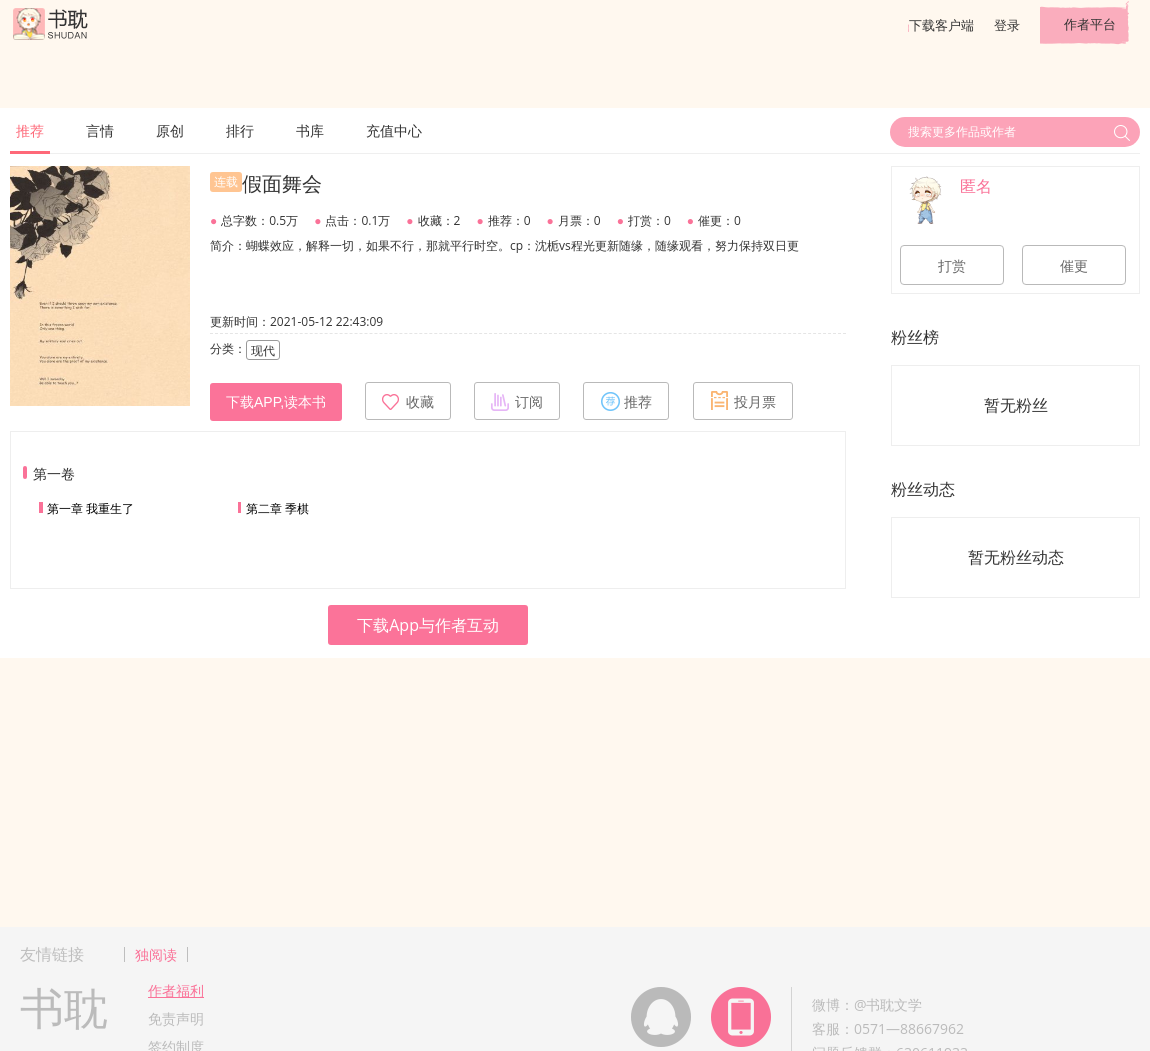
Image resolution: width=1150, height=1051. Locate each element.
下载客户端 (941, 25)
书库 (310, 130)
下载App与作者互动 (428, 625)
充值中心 (394, 130)
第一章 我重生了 (90, 508)
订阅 (517, 401)
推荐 (30, 130)
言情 (100, 130)
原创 (170, 130)
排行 (240, 130)
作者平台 (1090, 24)
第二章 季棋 (277, 508)
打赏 (952, 266)
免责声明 (176, 1018)
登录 (1007, 25)
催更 (1074, 266)
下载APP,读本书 (276, 402)
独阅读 (156, 954)
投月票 (743, 401)
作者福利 (176, 990)
